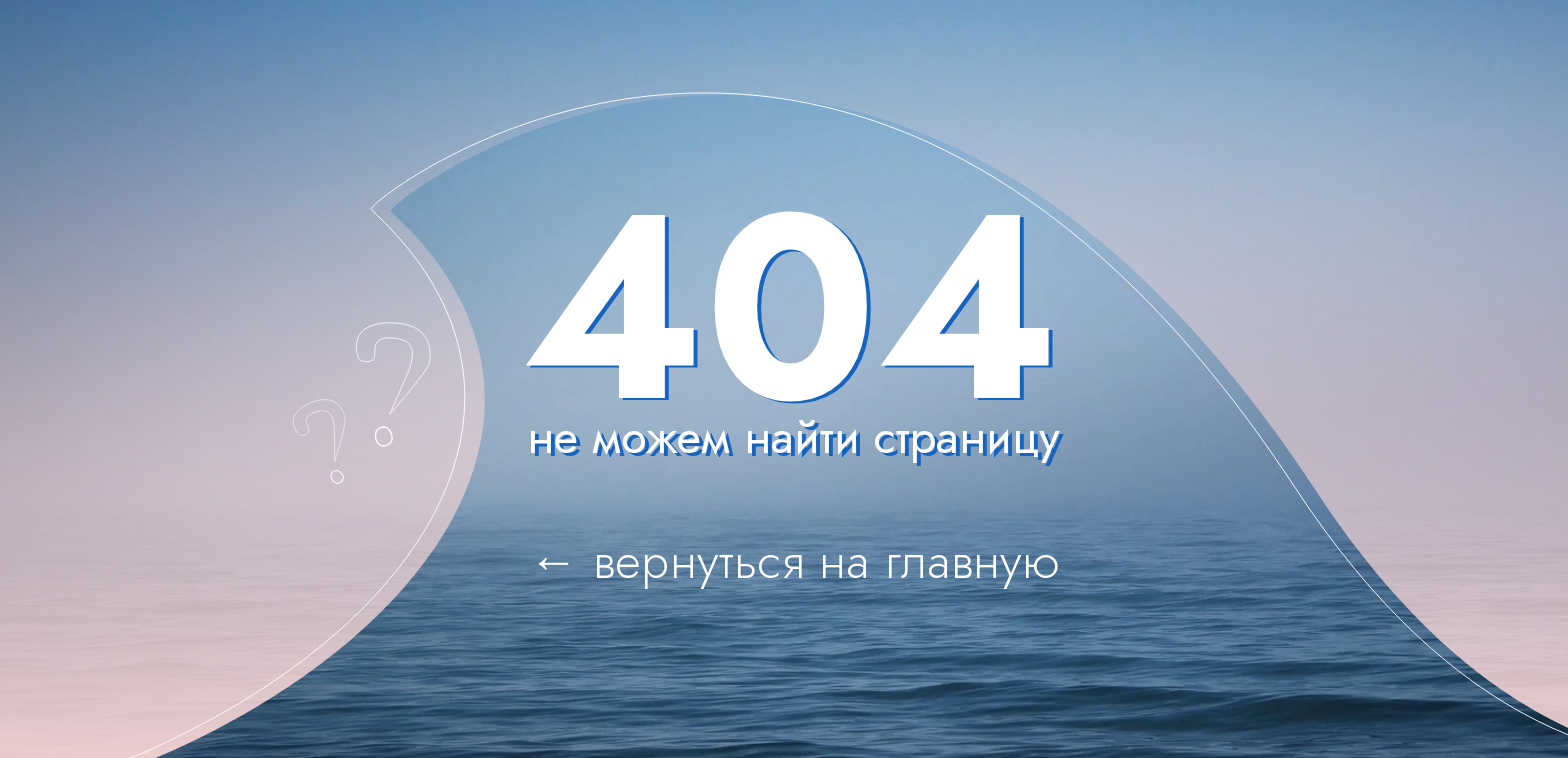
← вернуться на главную (795, 561)
